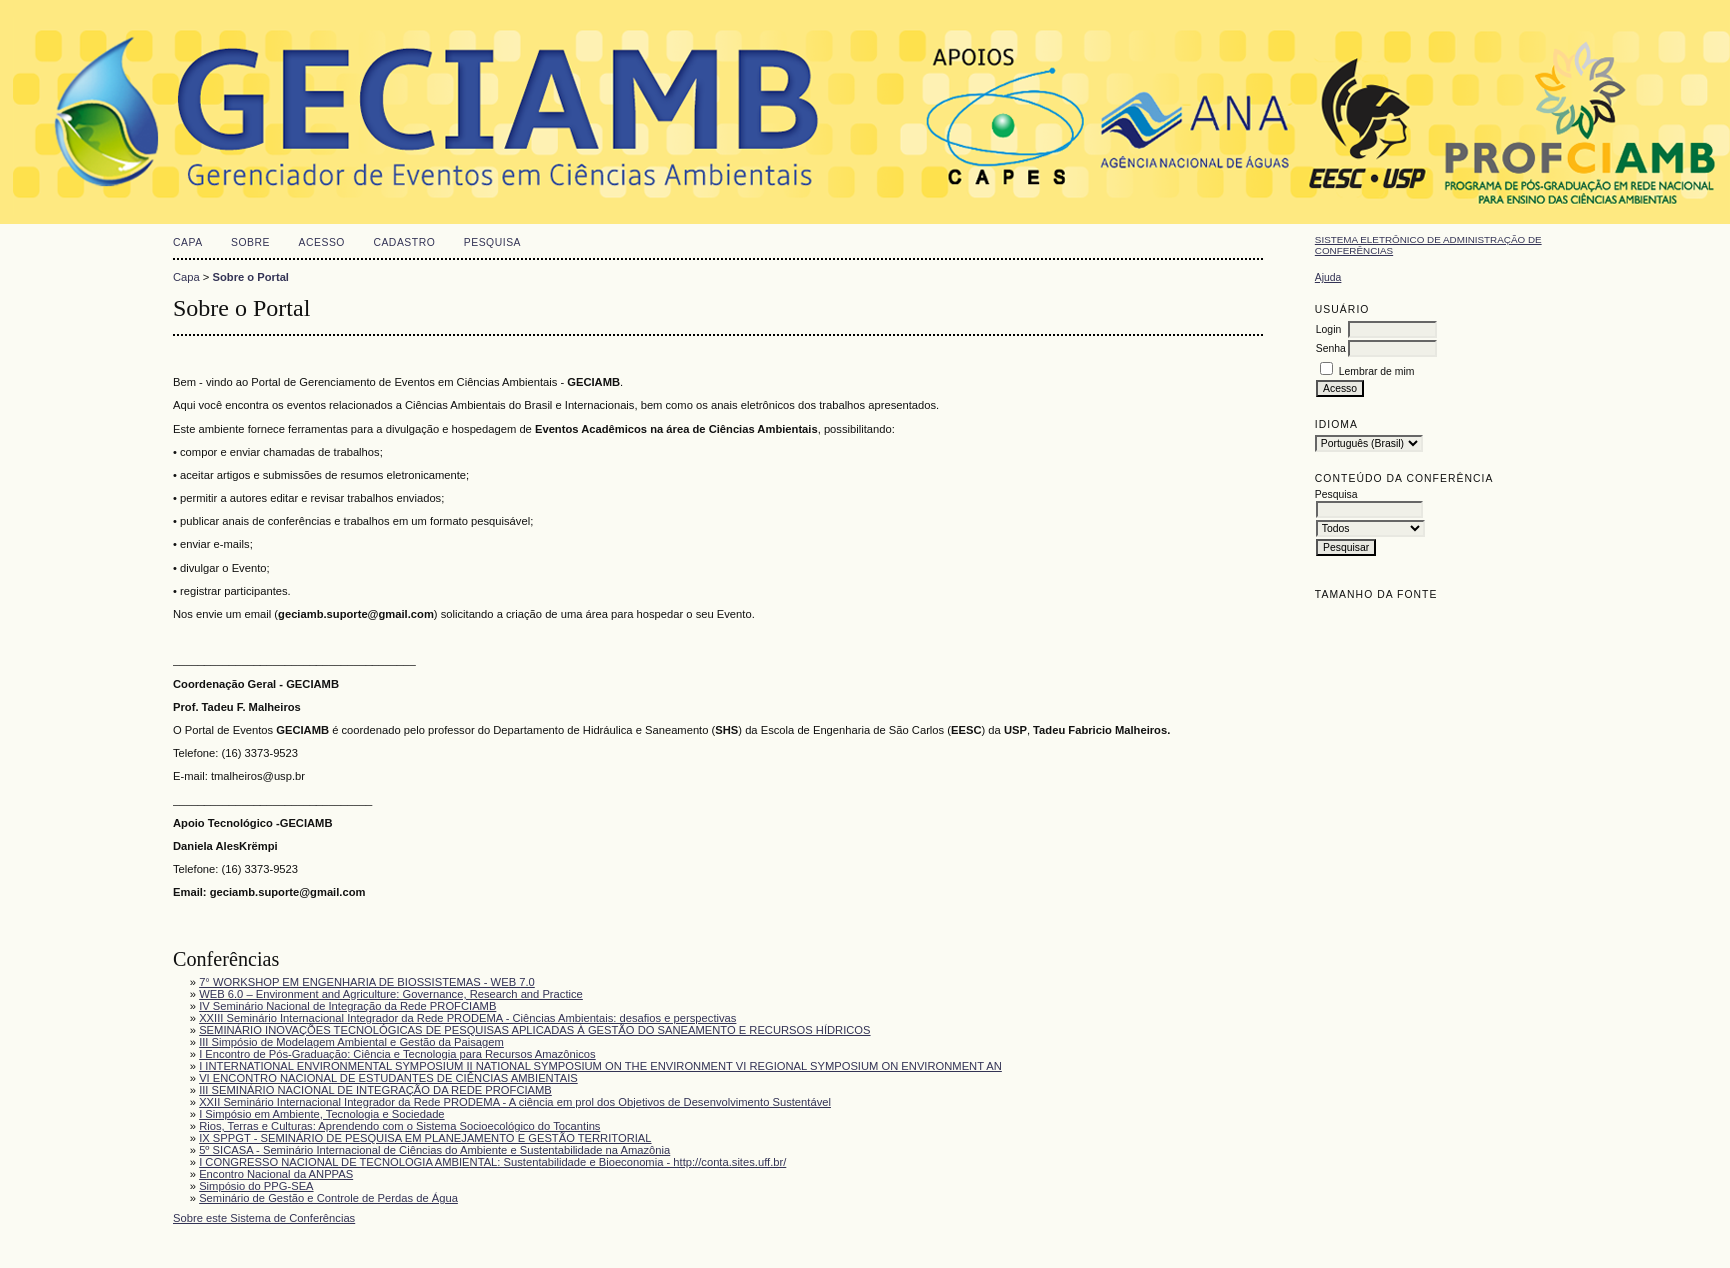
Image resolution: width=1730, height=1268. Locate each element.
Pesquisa (492, 242)
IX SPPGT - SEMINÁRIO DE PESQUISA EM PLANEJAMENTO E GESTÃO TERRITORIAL (425, 1138)
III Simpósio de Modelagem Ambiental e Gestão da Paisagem (351, 1042)
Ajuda (1328, 277)
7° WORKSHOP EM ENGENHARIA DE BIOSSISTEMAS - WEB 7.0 (367, 982)
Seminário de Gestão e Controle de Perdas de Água (328, 1198)
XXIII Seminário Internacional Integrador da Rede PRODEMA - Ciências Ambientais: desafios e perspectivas (467, 1018)
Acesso (322, 242)
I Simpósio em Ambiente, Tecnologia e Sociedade (321, 1114)
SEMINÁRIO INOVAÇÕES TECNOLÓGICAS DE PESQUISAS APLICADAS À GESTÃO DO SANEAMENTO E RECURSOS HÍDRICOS (534, 1030)
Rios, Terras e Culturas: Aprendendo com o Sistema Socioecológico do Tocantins (399, 1126)
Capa (188, 242)
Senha (1331, 348)
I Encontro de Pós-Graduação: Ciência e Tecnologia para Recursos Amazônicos (397, 1054)
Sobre (250, 242)
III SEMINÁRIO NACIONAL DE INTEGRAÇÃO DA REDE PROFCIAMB (375, 1090)
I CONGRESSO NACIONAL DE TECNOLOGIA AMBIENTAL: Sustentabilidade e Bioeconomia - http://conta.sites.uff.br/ (492, 1162)
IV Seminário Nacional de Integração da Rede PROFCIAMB (347, 1006)
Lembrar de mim (1377, 371)
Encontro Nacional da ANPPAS (276, 1174)
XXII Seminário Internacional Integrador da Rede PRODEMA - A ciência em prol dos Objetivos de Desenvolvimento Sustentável (515, 1102)
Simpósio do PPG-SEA (256, 1186)
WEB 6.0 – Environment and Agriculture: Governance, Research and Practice (391, 994)
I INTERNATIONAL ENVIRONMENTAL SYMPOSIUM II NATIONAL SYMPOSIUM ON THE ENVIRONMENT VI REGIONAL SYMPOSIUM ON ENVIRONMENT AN (600, 1066)
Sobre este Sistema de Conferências (264, 1218)
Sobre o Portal (251, 277)
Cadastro (404, 242)
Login (1328, 329)
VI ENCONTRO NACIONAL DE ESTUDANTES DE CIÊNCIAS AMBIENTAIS (388, 1078)
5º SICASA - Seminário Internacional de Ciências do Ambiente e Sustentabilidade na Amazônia (434, 1150)
